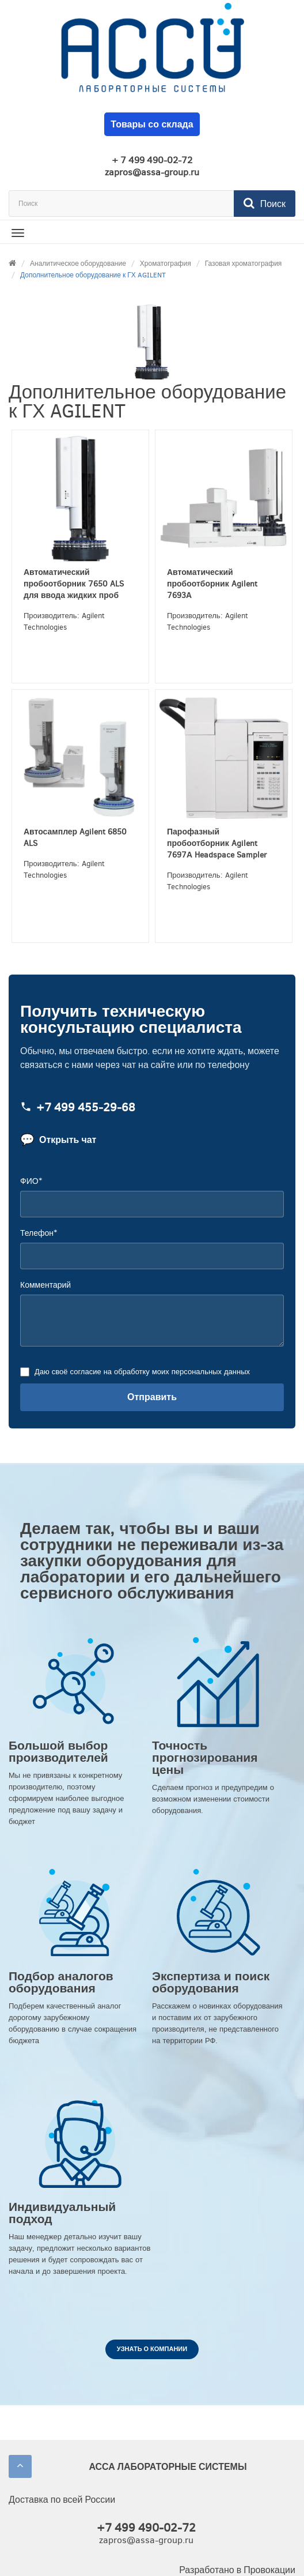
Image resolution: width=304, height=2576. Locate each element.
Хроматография (165, 263)
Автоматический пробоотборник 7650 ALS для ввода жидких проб (74, 584)
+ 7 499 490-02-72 (152, 160)
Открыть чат (58, 1140)
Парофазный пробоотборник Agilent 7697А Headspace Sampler (217, 843)
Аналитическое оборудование (78, 263)
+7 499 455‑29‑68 (77, 1107)
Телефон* (38, 1233)
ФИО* (31, 1181)
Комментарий (45, 1285)
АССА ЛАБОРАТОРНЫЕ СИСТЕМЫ (167, 2467)
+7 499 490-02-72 (146, 2528)
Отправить (152, 1397)
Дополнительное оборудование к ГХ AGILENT (93, 275)
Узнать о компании (152, 2349)
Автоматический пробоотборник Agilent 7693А (212, 584)
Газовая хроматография (243, 263)
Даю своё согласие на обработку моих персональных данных (141, 1372)
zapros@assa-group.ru (152, 172)
